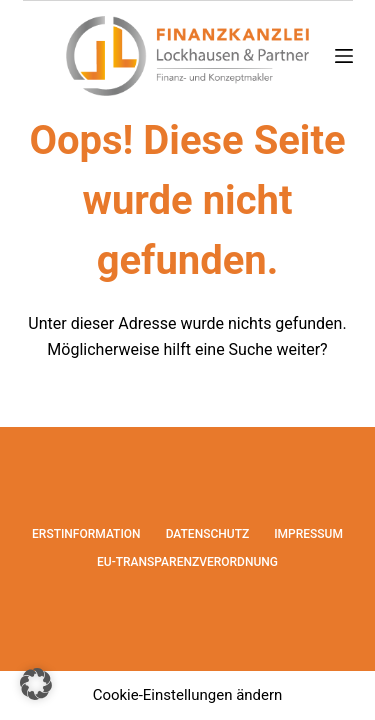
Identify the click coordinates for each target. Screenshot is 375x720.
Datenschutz (208, 534)
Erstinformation (86, 534)
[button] (36, 684)
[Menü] (344, 56)
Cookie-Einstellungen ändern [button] (188, 695)
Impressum (308, 534)
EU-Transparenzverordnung (187, 562)
